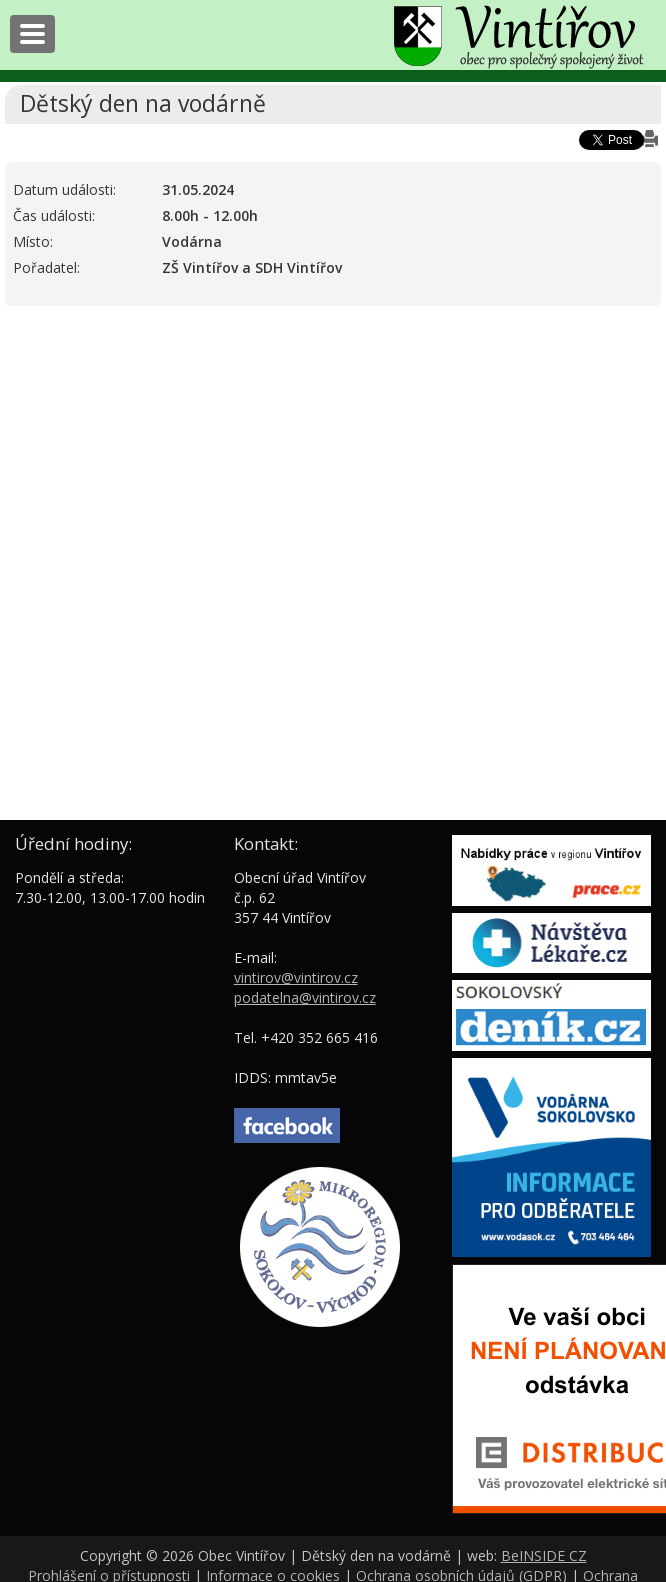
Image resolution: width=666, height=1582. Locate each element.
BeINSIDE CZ (544, 1555)
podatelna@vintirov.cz (305, 997)
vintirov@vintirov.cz (296, 977)
